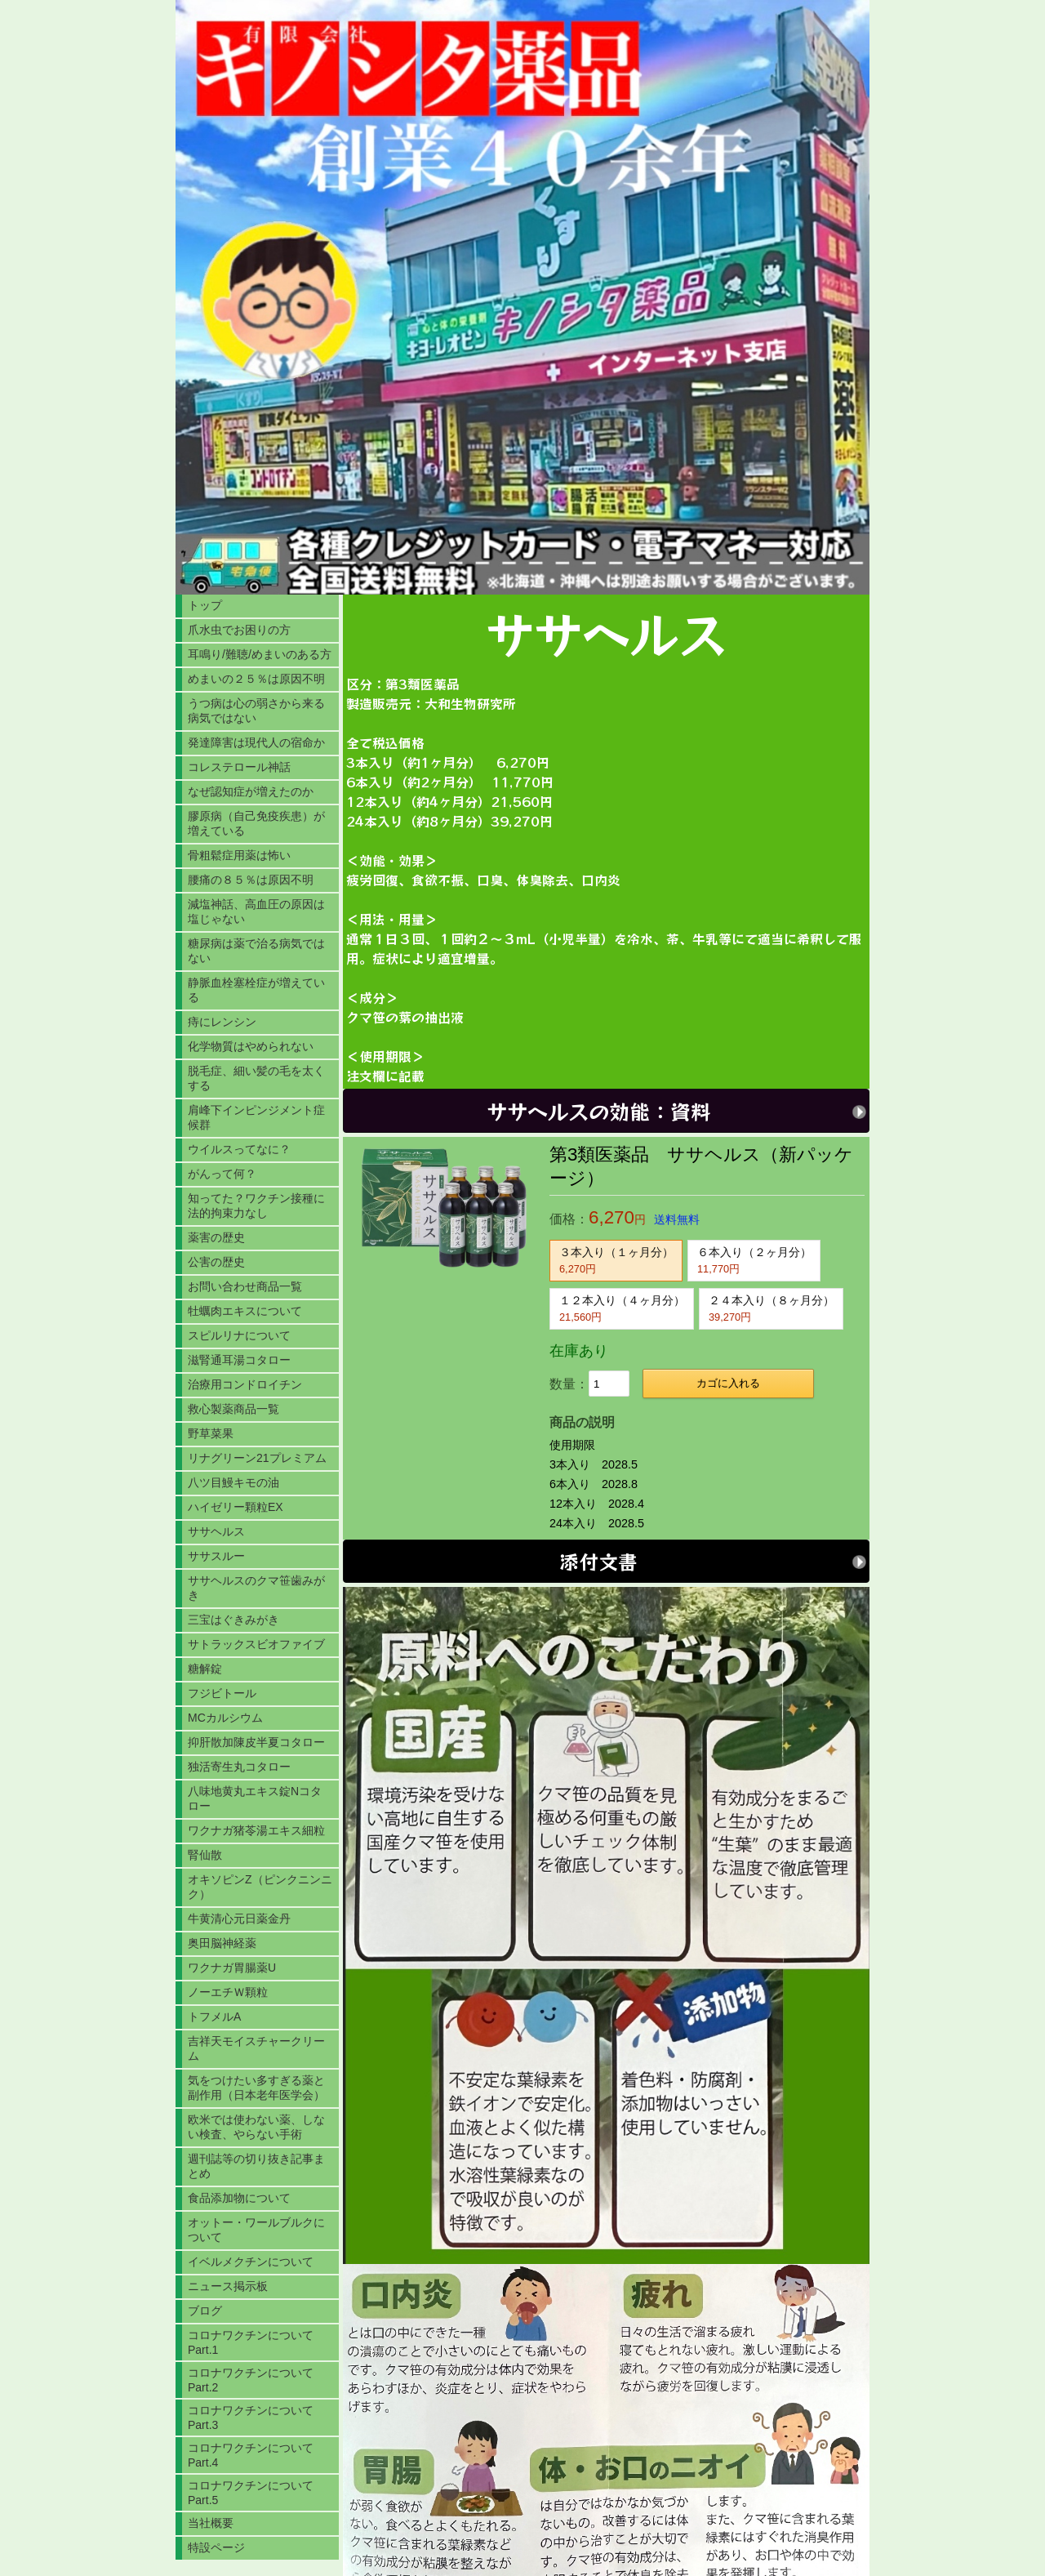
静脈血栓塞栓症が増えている (256, 990)
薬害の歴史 (216, 1237)
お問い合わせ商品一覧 (245, 1286)
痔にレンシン (222, 1021)
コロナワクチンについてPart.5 (251, 2493)
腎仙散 (205, 1854)
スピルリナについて (239, 1335)
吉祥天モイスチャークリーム (256, 2048)
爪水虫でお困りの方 (239, 629)
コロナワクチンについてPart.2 (251, 2380)
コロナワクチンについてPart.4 (251, 2455)
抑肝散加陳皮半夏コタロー (256, 1742)
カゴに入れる (728, 1383)
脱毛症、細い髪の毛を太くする (256, 1078)
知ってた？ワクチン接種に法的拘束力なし (256, 1205)
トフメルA (214, 2016)
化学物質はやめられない (251, 1046)
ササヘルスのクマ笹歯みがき (256, 1588)
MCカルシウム (225, 1717)
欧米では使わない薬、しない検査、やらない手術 (256, 2127)
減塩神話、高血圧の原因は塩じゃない (256, 911)
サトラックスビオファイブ (256, 1644)
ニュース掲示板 (228, 2286)
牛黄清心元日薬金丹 (239, 1918)
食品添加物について (239, 2197)
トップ (205, 605)
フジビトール (222, 1693)
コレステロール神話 (239, 766)
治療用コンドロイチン (245, 1384)
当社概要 (210, 2522)
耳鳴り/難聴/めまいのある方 (259, 654)
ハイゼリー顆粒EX (235, 1506)
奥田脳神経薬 (222, 1943)
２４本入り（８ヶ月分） (771, 1308)
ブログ (205, 2310)
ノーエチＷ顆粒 (228, 1992)
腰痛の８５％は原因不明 (251, 879)
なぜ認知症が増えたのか (251, 791)
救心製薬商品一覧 (233, 1408)
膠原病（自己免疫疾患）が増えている (256, 823)
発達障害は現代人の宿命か (256, 742)
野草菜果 (210, 1433)
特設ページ (216, 2547)
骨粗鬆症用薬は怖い (239, 855)
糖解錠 (205, 1668)
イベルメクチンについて (251, 2261)
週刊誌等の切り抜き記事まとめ (256, 2166)
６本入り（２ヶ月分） (754, 1260)
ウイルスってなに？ (239, 1149)
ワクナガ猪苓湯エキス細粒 (256, 1830)
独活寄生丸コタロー (239, 1766)
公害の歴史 (216, 1261)
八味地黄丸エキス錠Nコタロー (255, 1798)
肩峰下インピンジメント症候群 (256, 1117)
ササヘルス (216, 1531)
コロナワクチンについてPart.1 (251, 2342)
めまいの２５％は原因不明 (256, 678)
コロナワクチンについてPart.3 (251, 2417)
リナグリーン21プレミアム (257, 1457)
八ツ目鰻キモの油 (233, 1482)
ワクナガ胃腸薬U (232, 1967)
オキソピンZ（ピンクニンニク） (260, 1887)
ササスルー (216, 1555)
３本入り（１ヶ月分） (616, 1260)
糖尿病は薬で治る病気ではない (256, 951)
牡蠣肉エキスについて (245, 1310)
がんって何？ (222, 1173)
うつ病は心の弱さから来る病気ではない (256, 710)
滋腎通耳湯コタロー (239, 1359)
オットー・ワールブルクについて (256, 2230)
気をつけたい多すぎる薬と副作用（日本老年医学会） (256, 2087)
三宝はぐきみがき (233, 1619)
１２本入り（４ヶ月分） (622, 1308)
